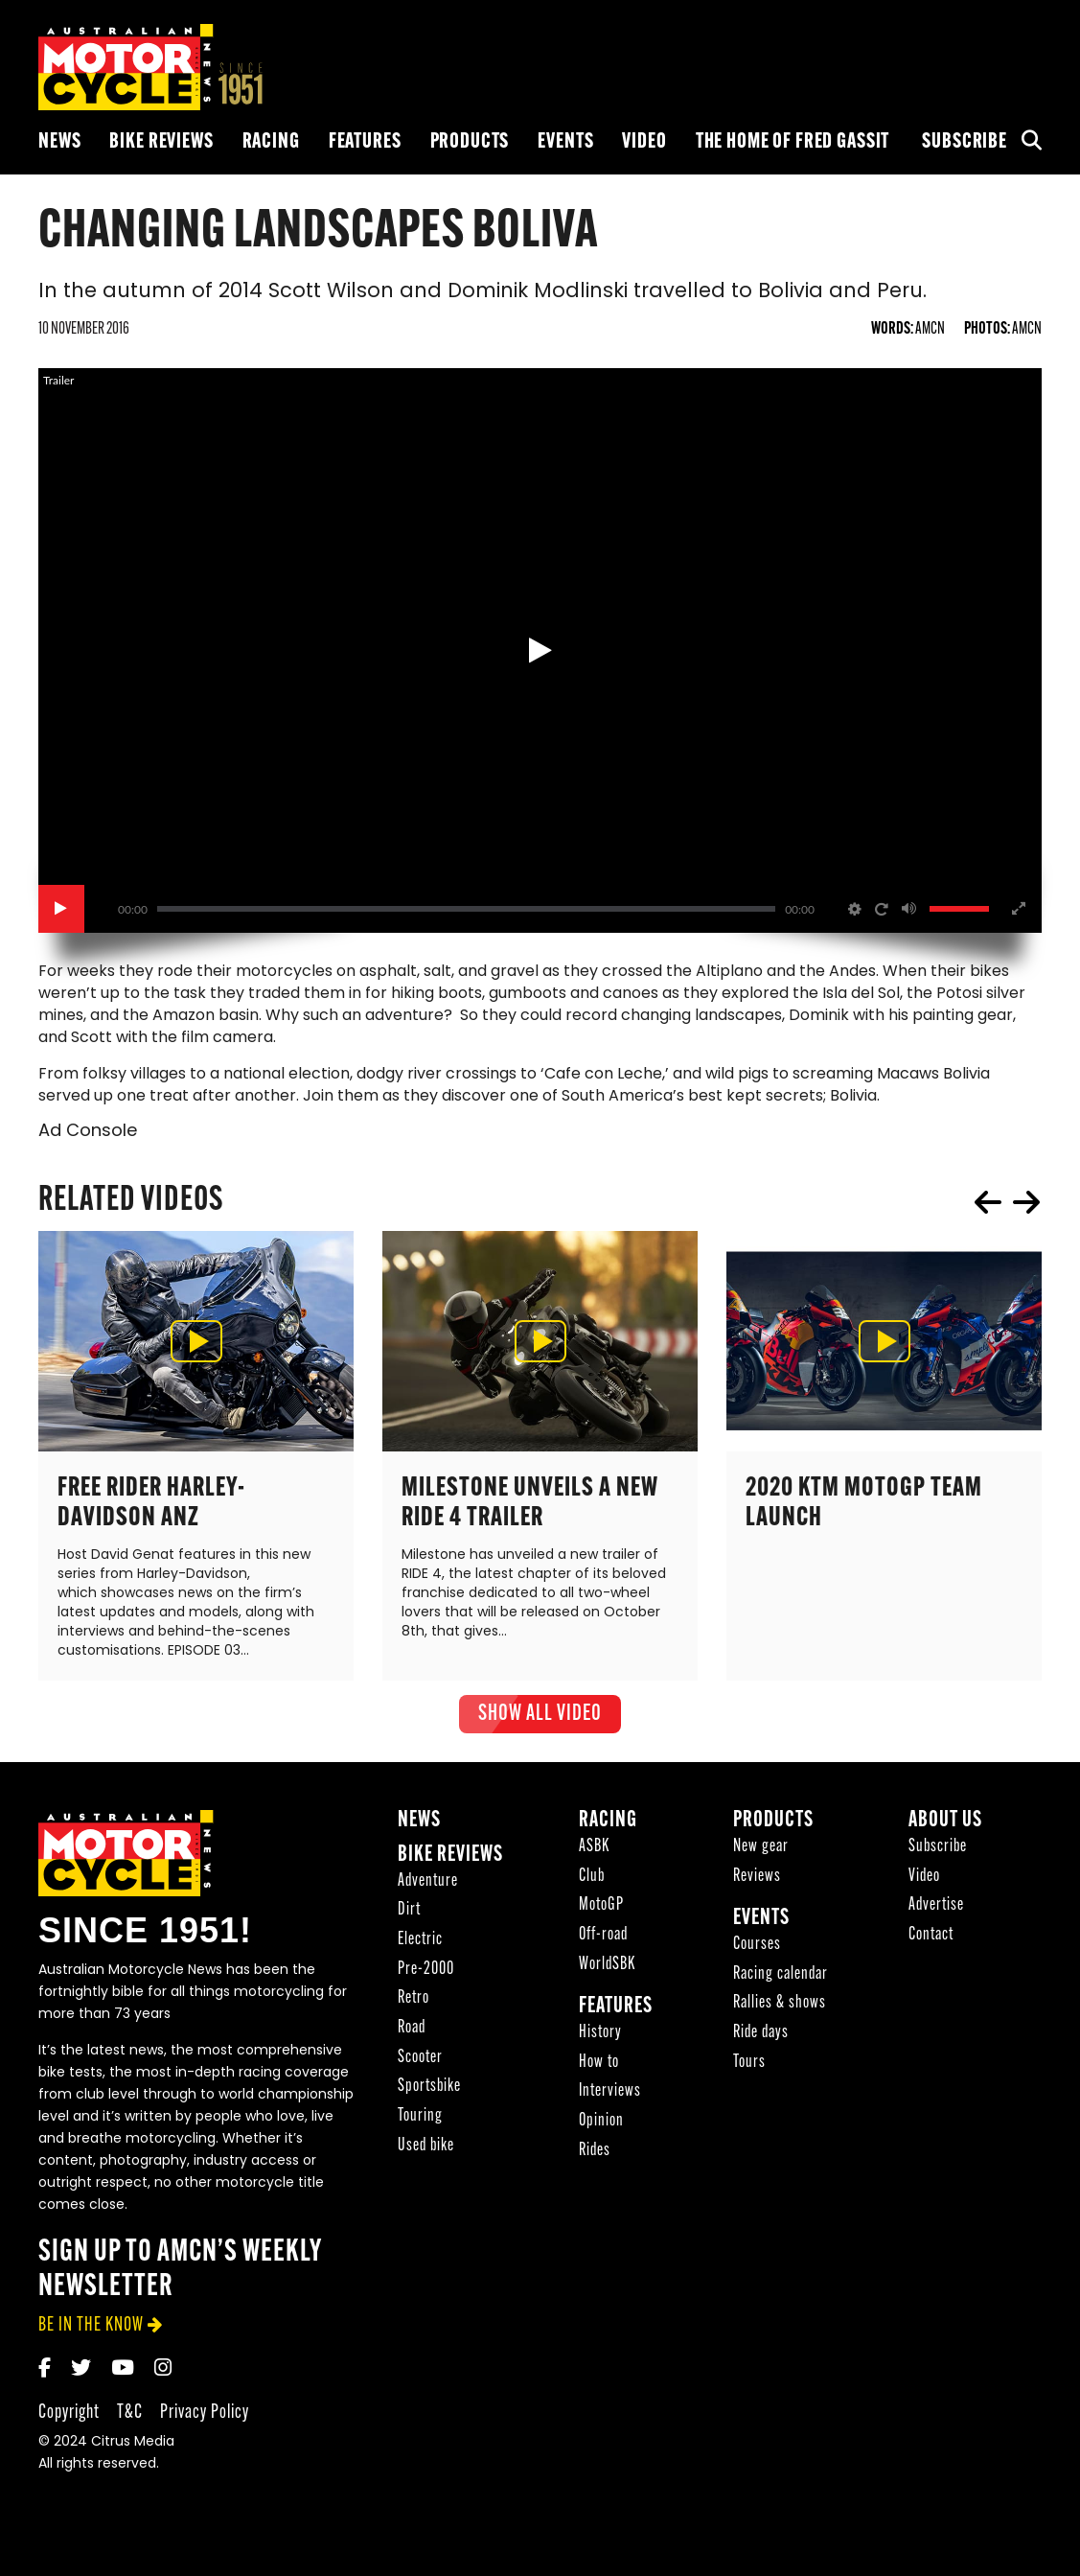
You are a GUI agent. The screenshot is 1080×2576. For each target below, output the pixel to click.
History (600, 2041)
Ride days (761, 2041)
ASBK (594, 1855)
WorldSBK (607, 1973)
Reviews (757, 1884)
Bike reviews (161, 142)
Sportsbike (429, 2095)
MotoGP (601, 1914)
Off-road (603, 1944)
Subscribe (964, 142)
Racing (271, 142)
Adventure (428, 1889)
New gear (761, 1855)
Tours (749, 2071)
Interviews (610, 2100)
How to (599, 2071)
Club (592, 1884)
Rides (594, 2159)
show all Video (540, 1722)
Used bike (426, 2155)
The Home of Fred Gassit (793, 142)
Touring (420, 2125)
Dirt (409, 1919)
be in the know (91, 2334)
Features (365, 142)
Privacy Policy (204, 2421)
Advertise (936, 1914)
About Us (945, 1830)
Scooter (420, 2066)
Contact (931, 1944)
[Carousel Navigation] (1007, 1210)
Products (470, 142)
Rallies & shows (779, 2012)
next (1026, 1210)
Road (411, 2037)
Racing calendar (780, 1983)
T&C (130, 2421)
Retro (413, 2007)
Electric (420, 1948)
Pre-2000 (426, 1978)
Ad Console (87, 1140)
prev (988, 1210)
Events (565, 142)
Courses (757, 1953)
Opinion (601, 2130)
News (59, 142)
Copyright (69, 2421)
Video (644, 142)
